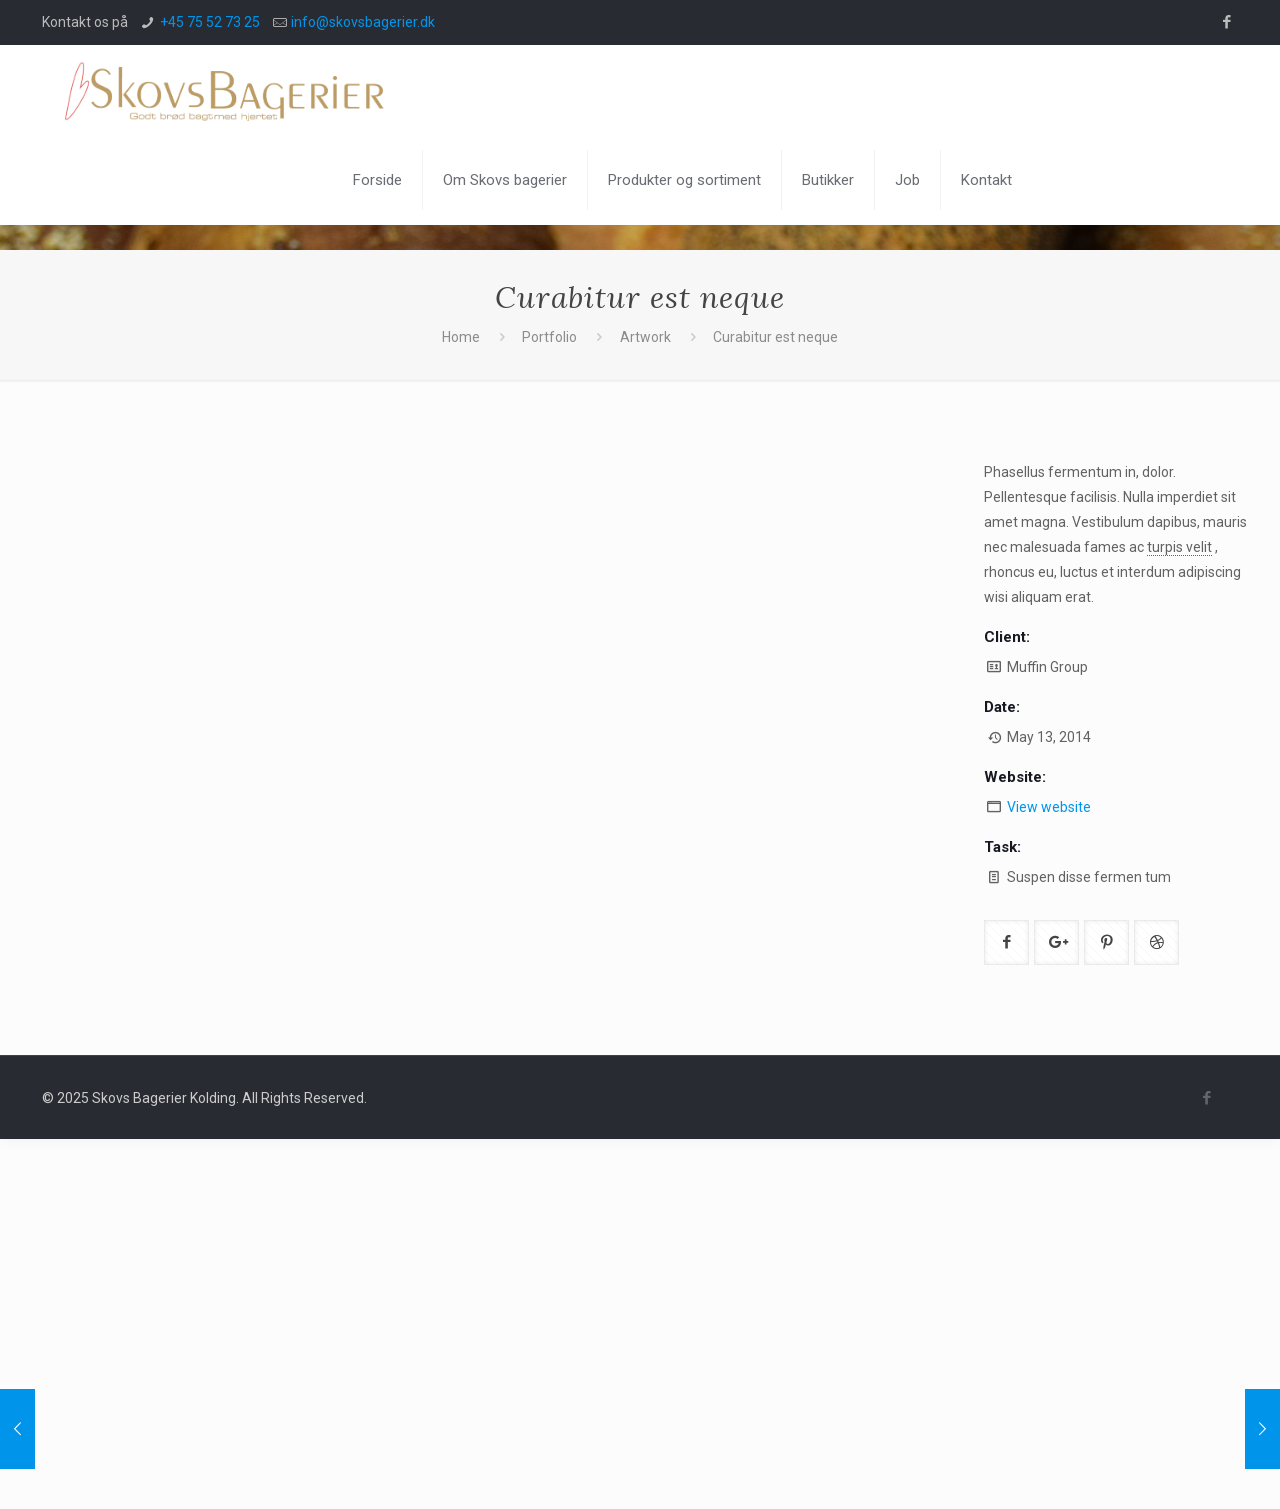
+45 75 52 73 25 (210, 22)
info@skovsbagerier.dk (363, 22)
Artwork (645, 337)
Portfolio (549, 337)
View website (1049, 807)
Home (461, 337)
